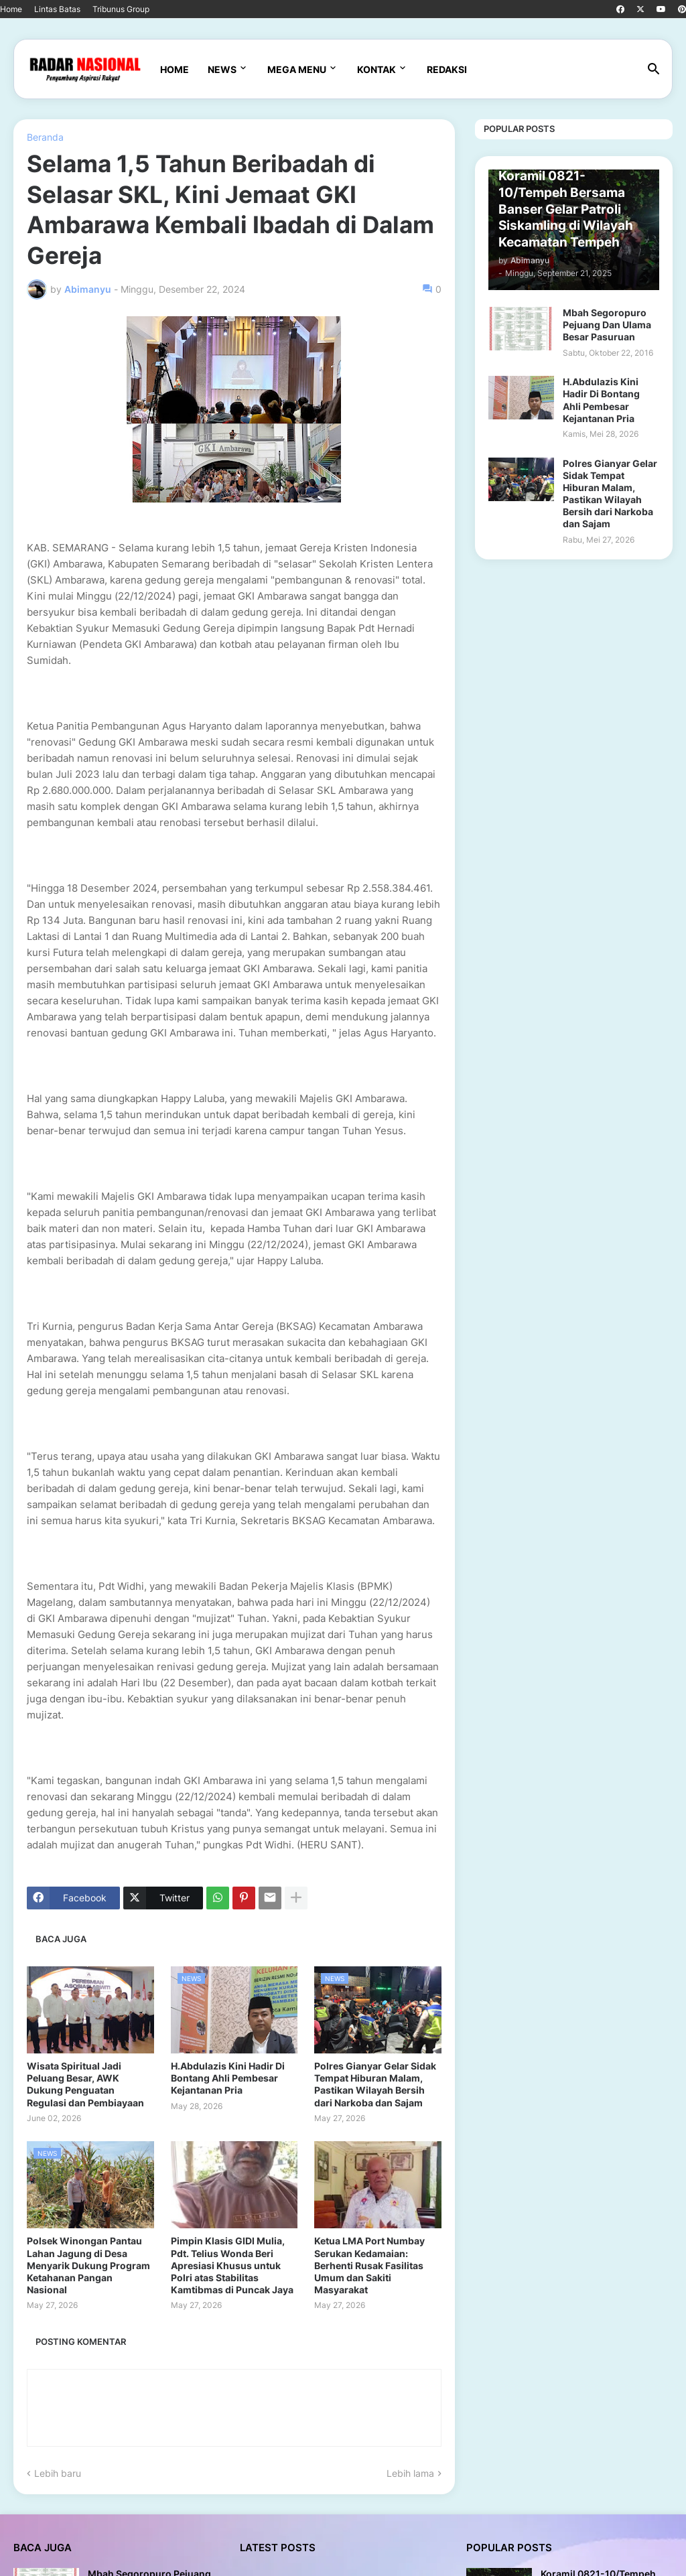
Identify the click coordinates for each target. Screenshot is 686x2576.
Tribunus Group (120, 9)
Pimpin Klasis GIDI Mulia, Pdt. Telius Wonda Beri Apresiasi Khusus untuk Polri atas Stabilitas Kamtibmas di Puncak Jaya (232, 2265)
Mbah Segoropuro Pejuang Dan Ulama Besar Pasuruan (607, 324)
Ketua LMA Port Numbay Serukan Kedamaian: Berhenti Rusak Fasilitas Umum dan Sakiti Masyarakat (369, 2265)
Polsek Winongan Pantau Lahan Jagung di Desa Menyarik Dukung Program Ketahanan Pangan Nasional (88, 2265)
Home (11, 9)
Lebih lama (410, 2473)
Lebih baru (57, 2473)
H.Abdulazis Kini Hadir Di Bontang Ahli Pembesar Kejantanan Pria (228, 2078)
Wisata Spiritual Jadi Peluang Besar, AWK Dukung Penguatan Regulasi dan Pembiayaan (85, 2084)
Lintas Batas (57, 9)
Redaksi (447, 69)
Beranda (45, 137)
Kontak (376, 69)
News (222, 69)
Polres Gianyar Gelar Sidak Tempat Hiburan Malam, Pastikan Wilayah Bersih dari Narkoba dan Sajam (375, 2084)
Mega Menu (296, 69)
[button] (653, 69)
